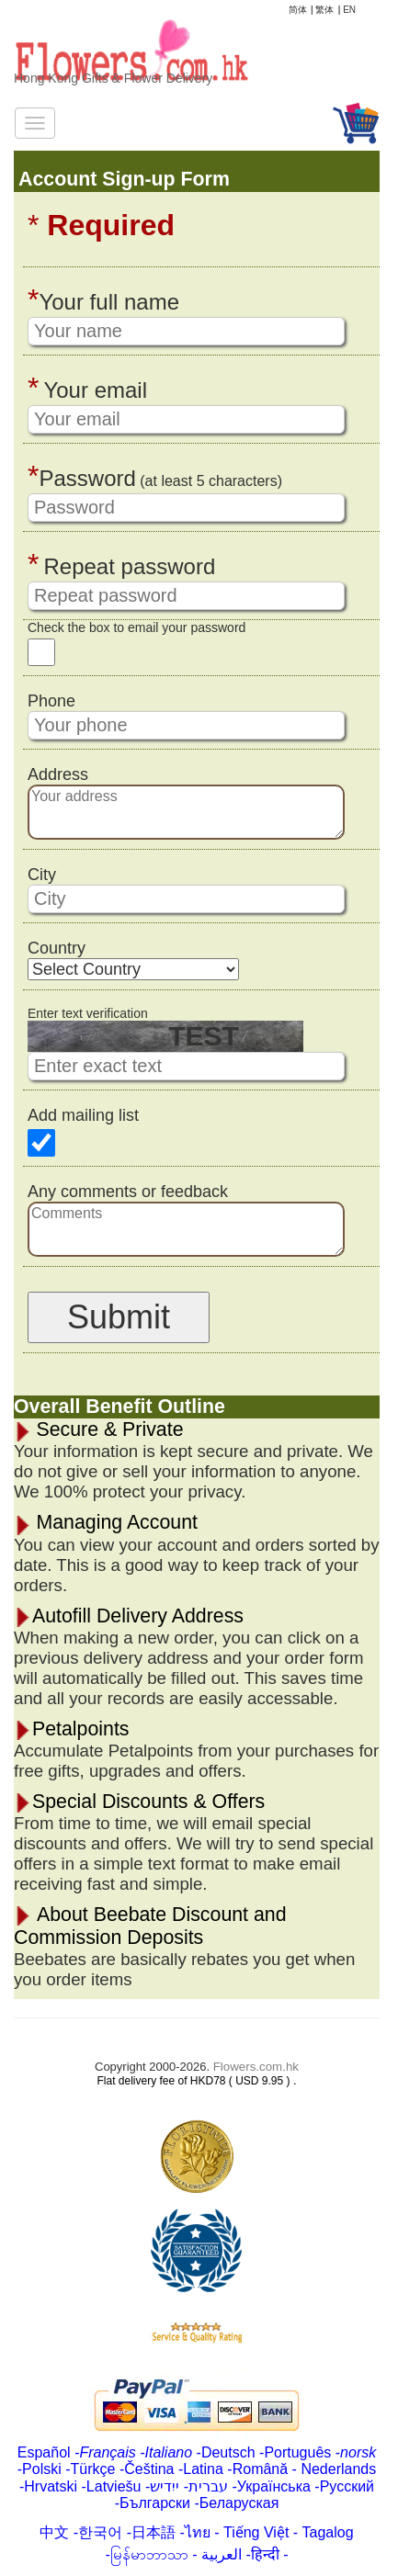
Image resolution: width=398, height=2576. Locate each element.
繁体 (324, 10)
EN (349, 10)
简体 (298, 10)
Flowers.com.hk (256, 2066)
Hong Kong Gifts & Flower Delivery (113, 78)
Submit (118, 1317)
